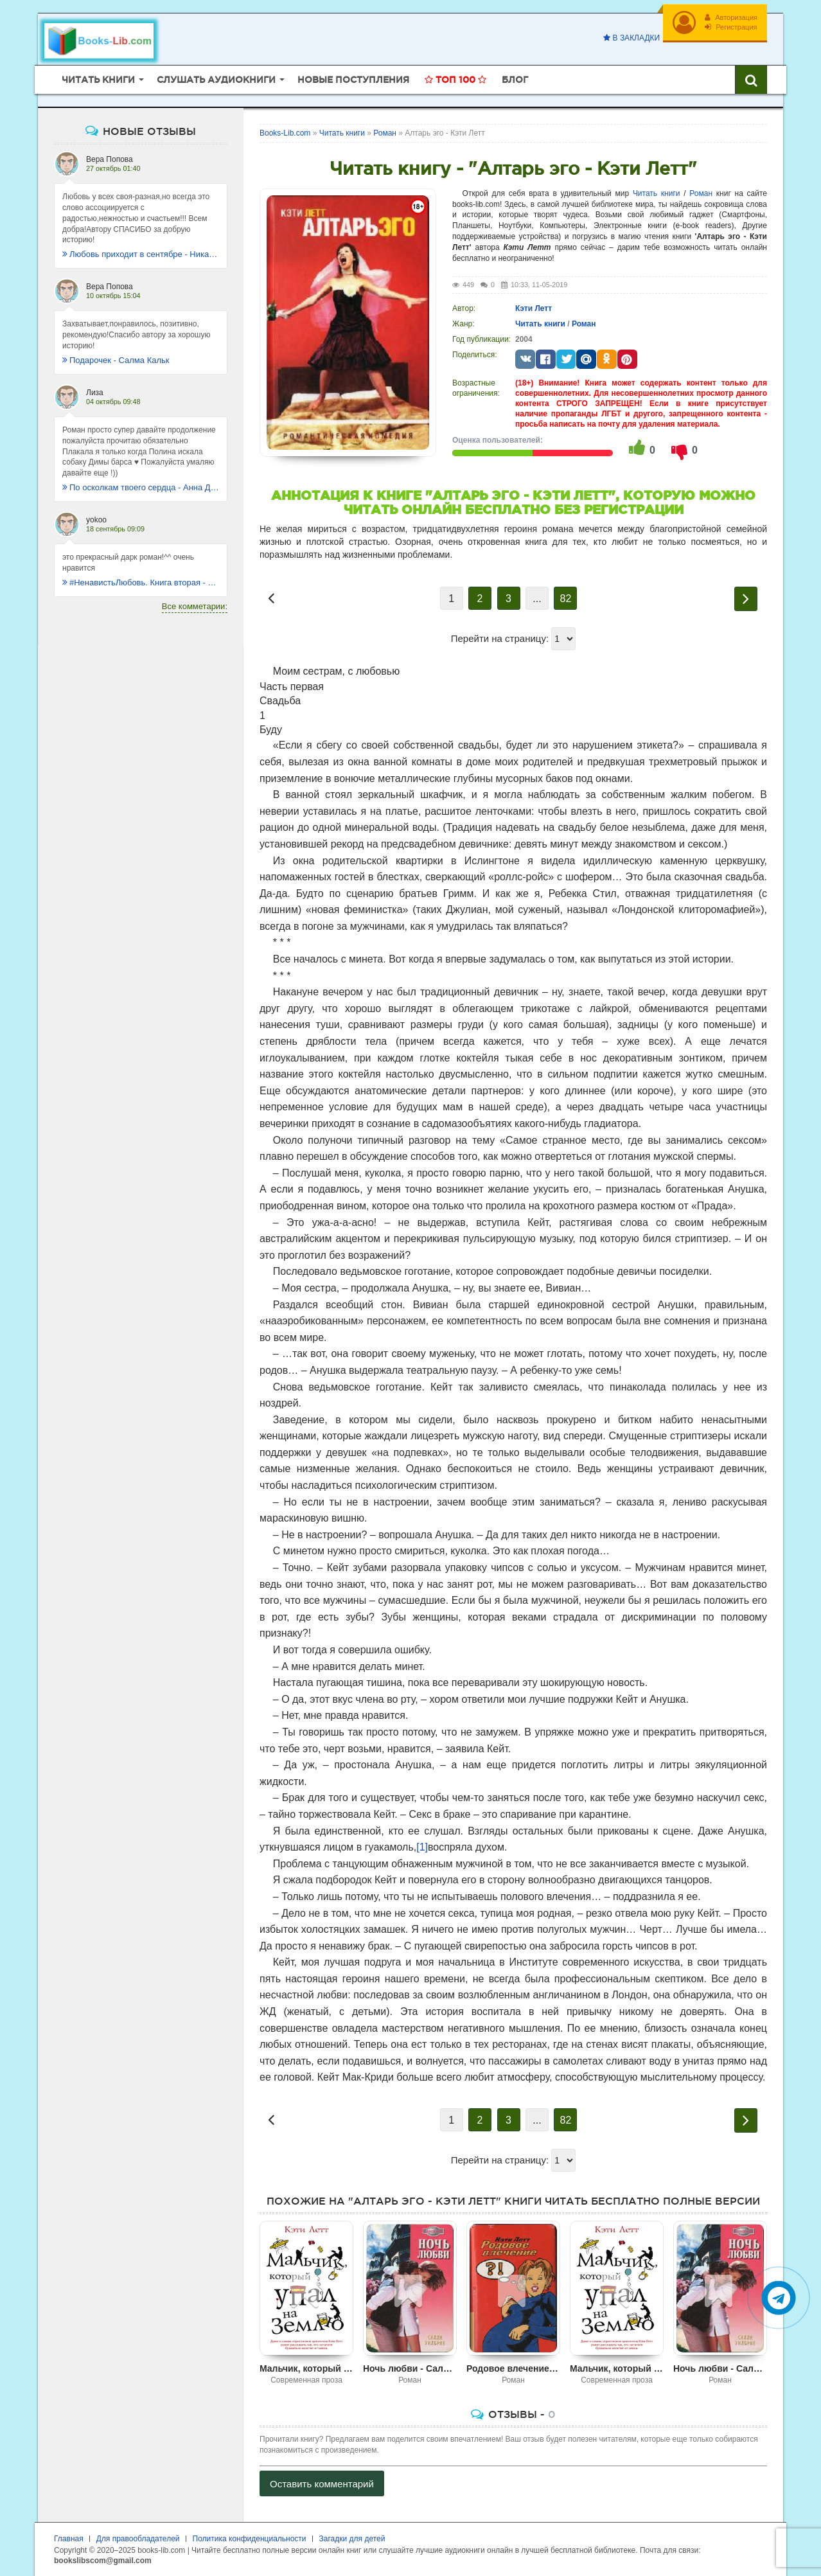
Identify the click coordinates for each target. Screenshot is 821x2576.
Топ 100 (455, 80)
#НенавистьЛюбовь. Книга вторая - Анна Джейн (140, 582)
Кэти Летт (533, 308)
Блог (515, 80)
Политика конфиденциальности (249, 2538)
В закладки (631, 37)
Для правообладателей (138, 2538)
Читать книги (656, 193)
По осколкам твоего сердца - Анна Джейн (140, 487)
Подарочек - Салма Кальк (116, 360)
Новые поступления (353, 80)
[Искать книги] (751, 80)
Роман (700, 193)
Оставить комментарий (322, 2483)
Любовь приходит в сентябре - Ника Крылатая (140, 254)
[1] (422, 1847)
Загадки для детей (352, 2538)
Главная (69, 2538)
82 (566, 598)
